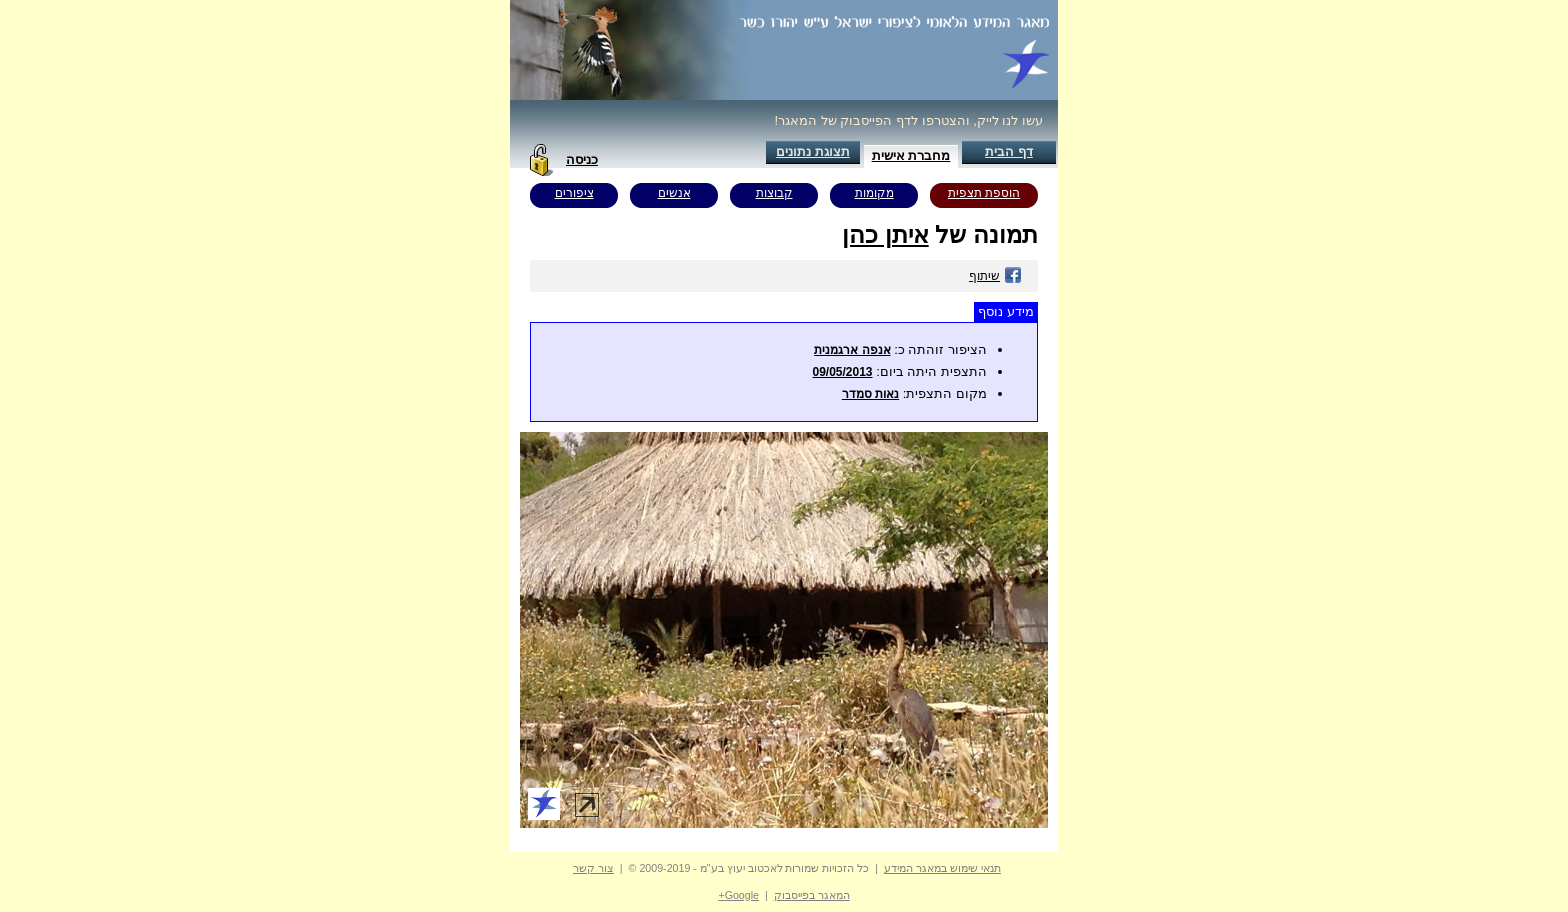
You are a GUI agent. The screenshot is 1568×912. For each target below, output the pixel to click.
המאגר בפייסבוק (812, 895)
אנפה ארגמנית (852, 350)
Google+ (738, 895)
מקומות (874, 193)
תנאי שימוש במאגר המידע (942, 868)
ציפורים (574, 193)
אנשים (674, 193)
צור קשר (593, 868)
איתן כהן (885, 234)
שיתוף (995, 276)
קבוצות (774, 193)
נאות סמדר (870, 394)
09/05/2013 (842, 372)
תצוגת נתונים (813, 151)
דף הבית (1009, 151)
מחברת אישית (911, 155)
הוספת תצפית (984, 193)
